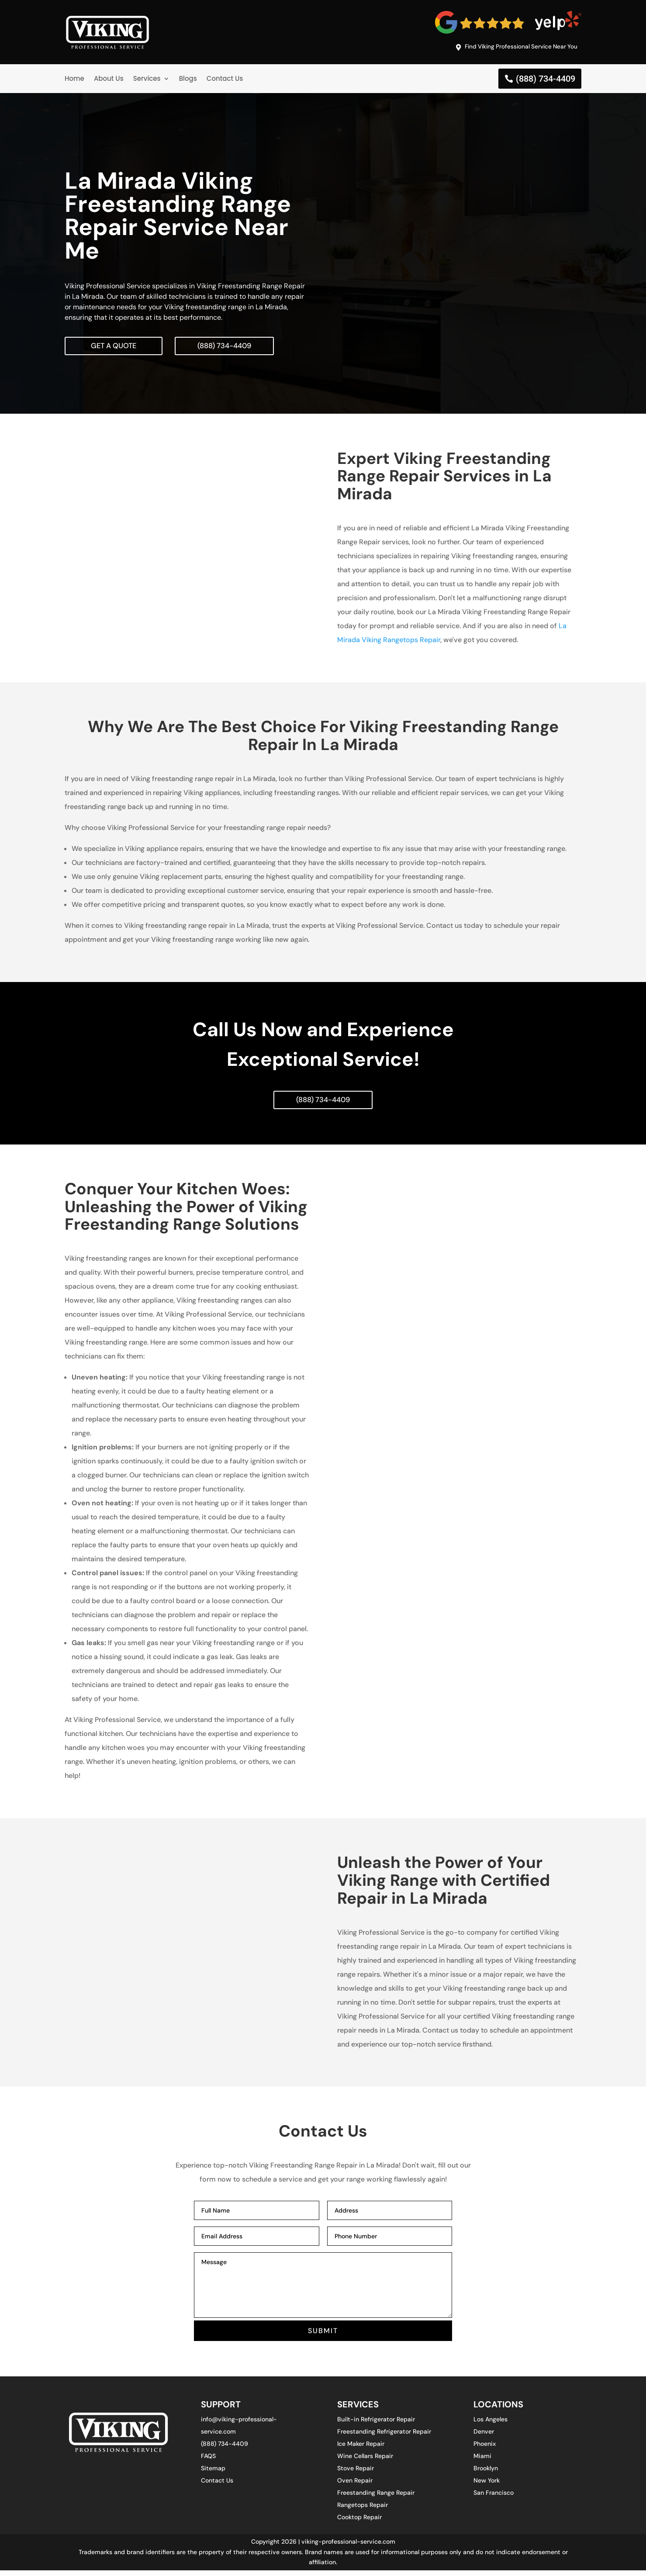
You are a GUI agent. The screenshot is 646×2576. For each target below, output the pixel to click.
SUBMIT (323, 2336)
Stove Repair (355, 2474)
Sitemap (213, 2474)
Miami (482, 2461)
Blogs (188, 80)
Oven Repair (355, 2486)
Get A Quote (116, 348)
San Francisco (493, 2498)
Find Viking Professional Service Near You (512, 47)
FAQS (208, 2461)
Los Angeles (490, 2425)
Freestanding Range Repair (376, 2498)
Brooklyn (485, 2474)
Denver (483, 2437)
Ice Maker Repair (360, 2449)
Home (74, 80)
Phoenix (484, 2449)
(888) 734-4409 (545, 80)
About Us (109, 80)
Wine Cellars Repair (365, 2461)
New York (486, 2486)
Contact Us (225, 80)
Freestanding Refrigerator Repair (384, 2437)
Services (147, 80)
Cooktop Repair (359, 2523)
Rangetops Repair (362, 2510)
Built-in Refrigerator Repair (376, 2425)
